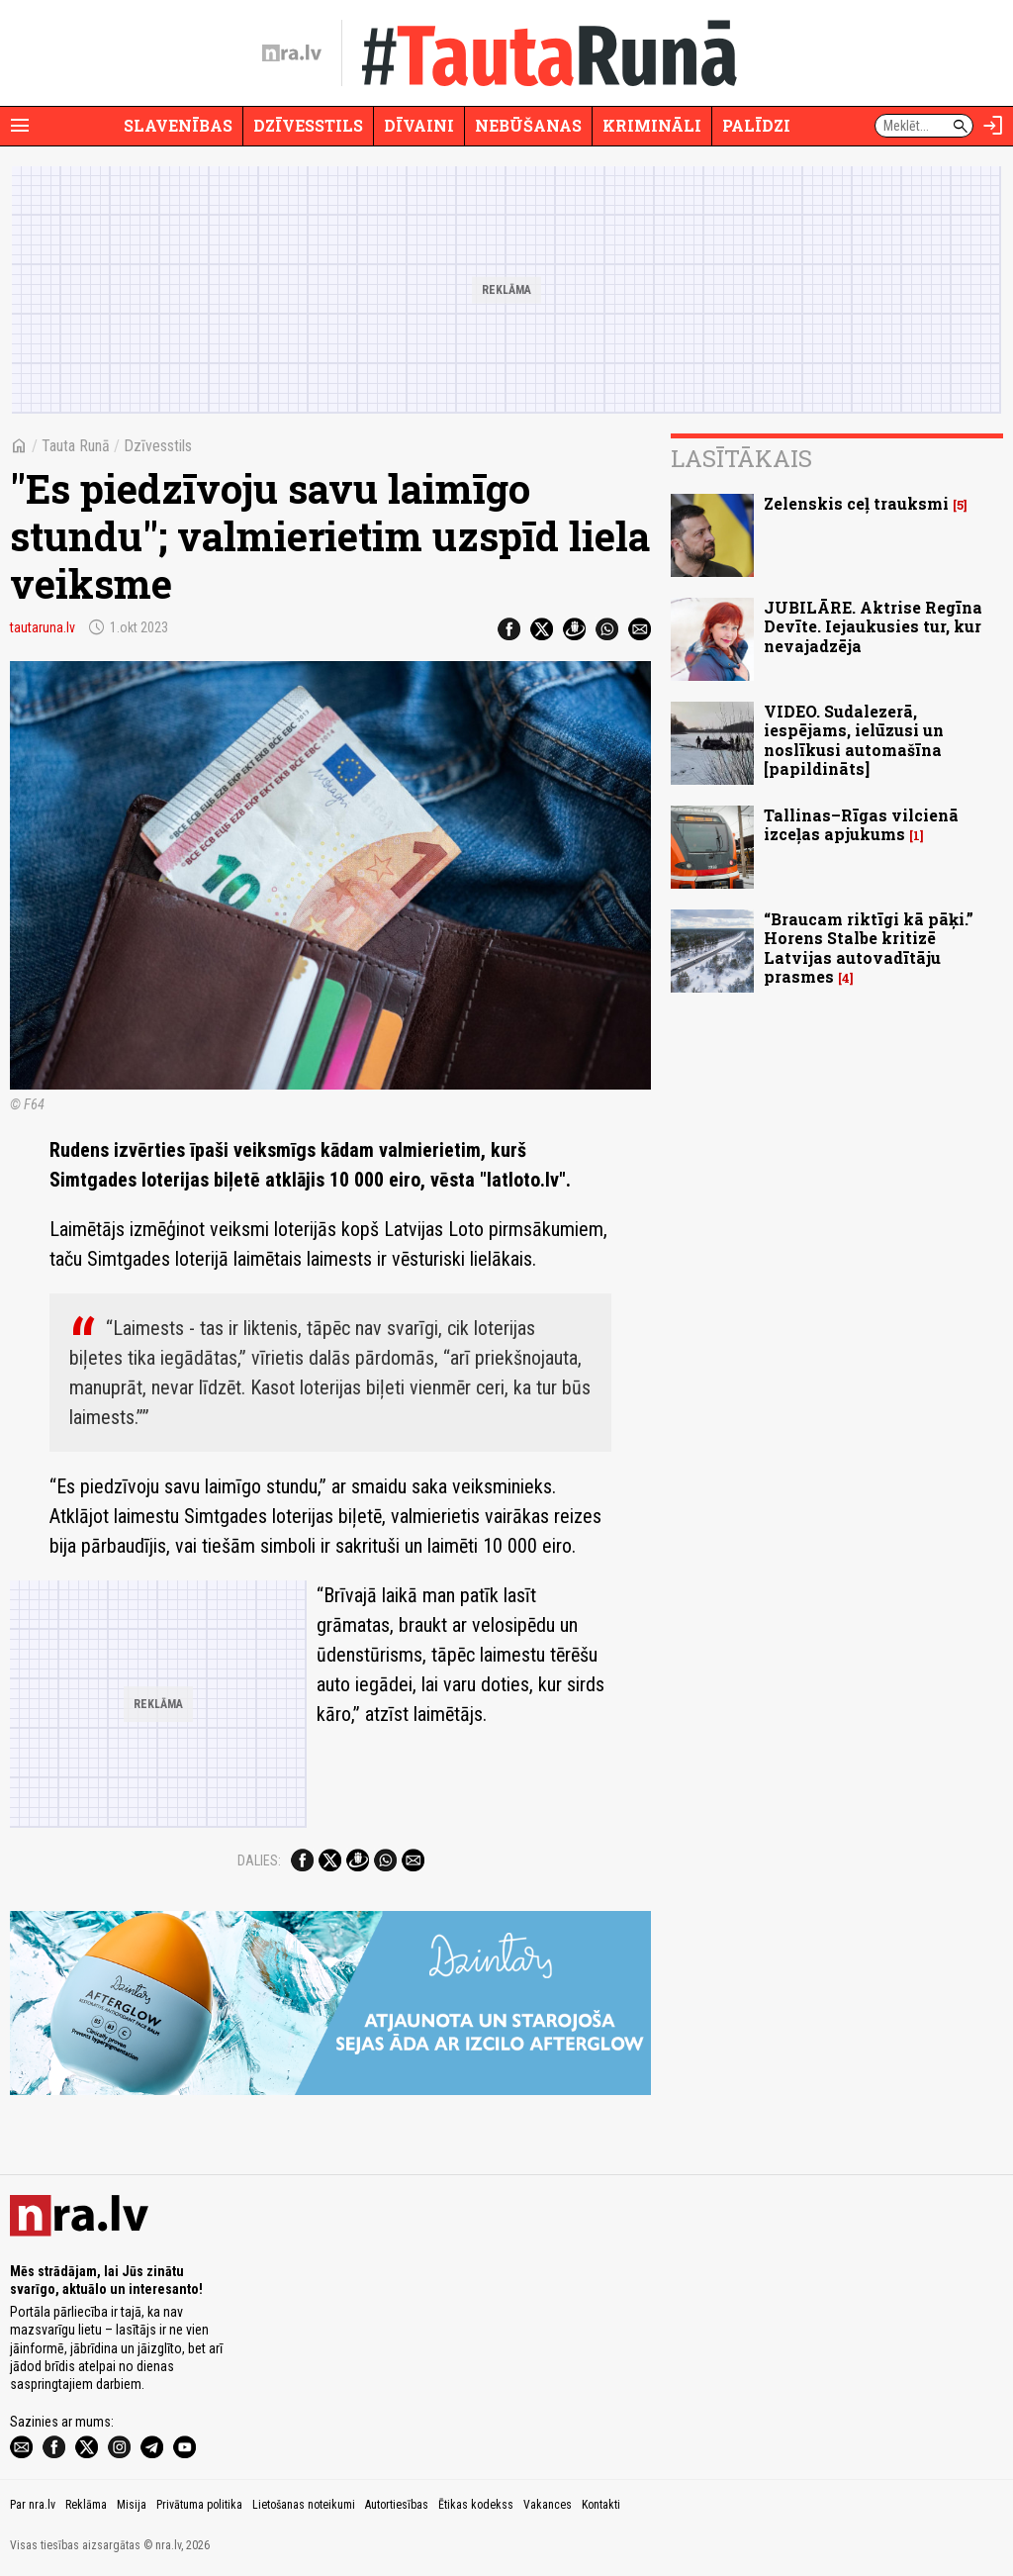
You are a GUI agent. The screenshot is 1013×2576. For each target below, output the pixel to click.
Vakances (547, 2505)
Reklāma (86, 2505)
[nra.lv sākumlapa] (292, 53)
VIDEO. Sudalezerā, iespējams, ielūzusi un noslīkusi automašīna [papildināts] (854, 740)
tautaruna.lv (42, 627)
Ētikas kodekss (475, 2505)
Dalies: (259, 1860)
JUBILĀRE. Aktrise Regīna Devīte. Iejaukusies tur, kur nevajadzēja (873, 626)
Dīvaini (419, 125)
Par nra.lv (32, 2505)
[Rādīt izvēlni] (20, 125)
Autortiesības (396, 2505)
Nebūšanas (528, 125)
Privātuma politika (199, 2505)
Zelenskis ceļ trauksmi (856, 503)
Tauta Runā (76, 445)
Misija (131, 2505)
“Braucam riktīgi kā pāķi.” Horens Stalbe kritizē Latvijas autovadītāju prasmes (868, 947)
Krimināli (651, 125)
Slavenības (178, 125)
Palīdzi (756, 125)
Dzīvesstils (308, 125)
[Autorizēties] (993, 125)
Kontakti (601, 2505)
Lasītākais (741, 458)
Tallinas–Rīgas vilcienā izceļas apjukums (861, 824)
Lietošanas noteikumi (303, 2505)
